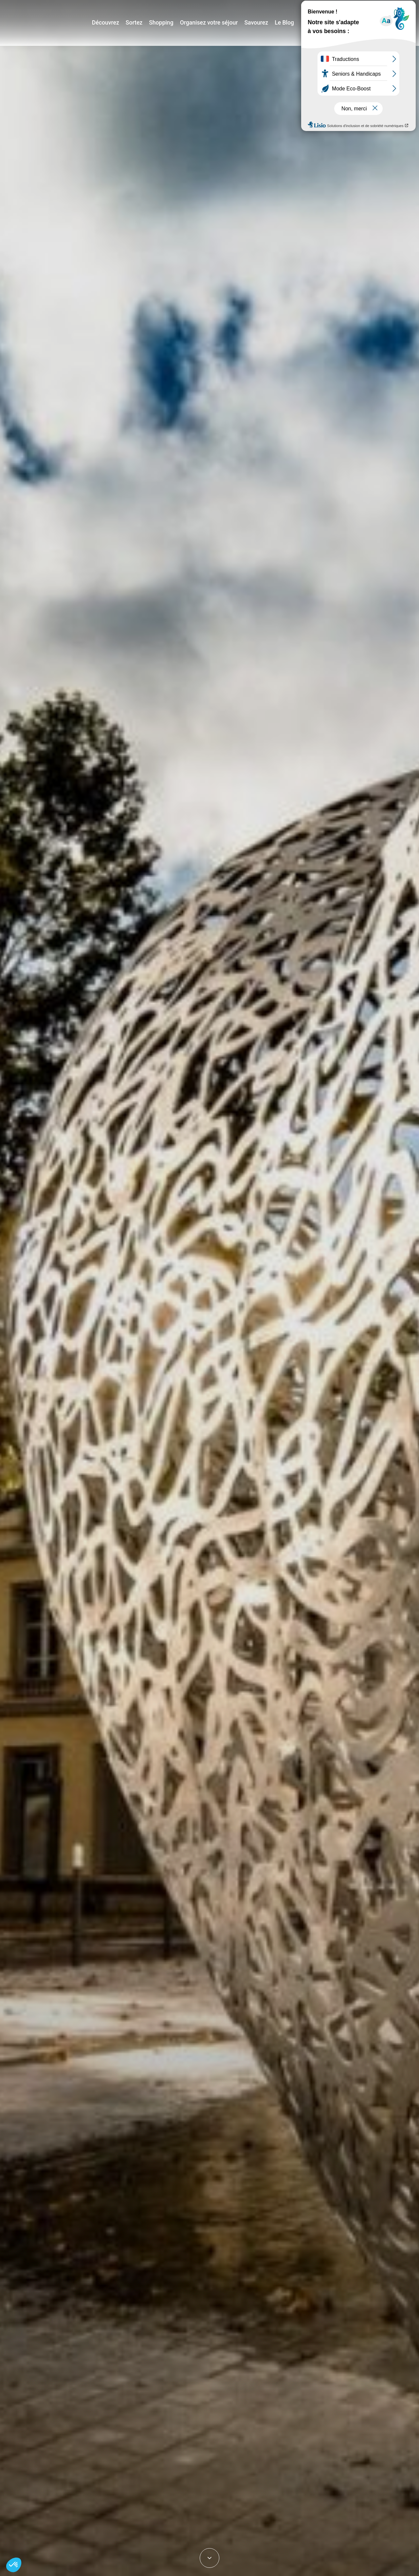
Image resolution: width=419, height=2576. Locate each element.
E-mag (404, 8)
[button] (14, 2565)
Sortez (142, 23)
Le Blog (283, 23)
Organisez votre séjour (212, 23)
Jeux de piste (364, 8)
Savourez (256, 23)
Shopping (168, 23)
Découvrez (115, 23)
